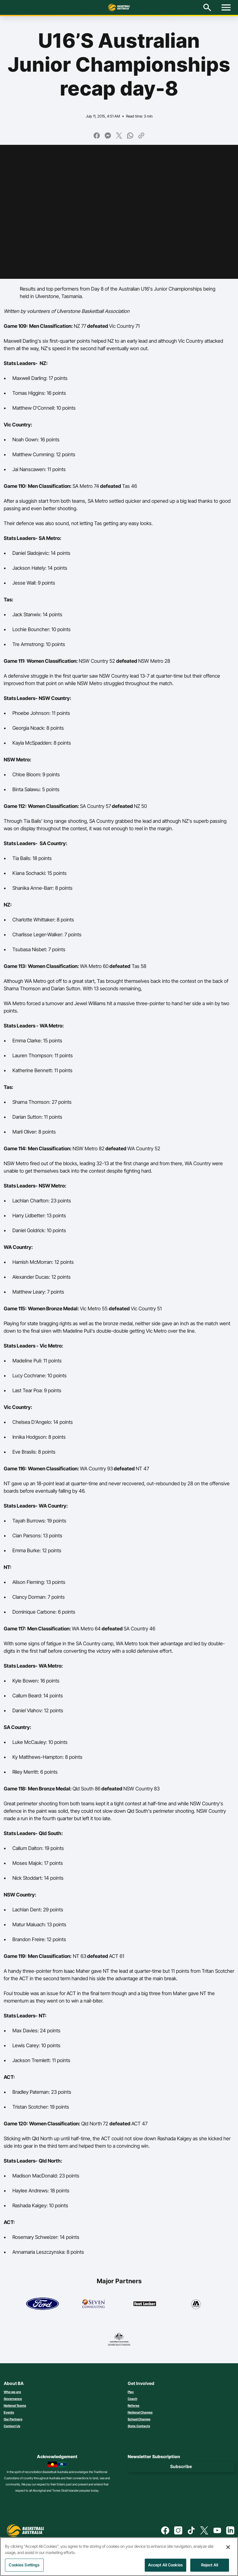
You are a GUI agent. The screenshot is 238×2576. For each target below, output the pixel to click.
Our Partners (13, 2419)
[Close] (228, 2550)
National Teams (15, 2405)
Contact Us (12, 2426)
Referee (133, 2405)
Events (9, 2412)
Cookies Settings (24, 2567)
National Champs (140, 2412)
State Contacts (139, 2426)
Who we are (12, 2392)
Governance (13, 2398)
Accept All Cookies (165, 2567)
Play (131, 2392)
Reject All (209, 2567)
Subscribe (181, 2466)
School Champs (139, 2419)
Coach (132, 2398)
